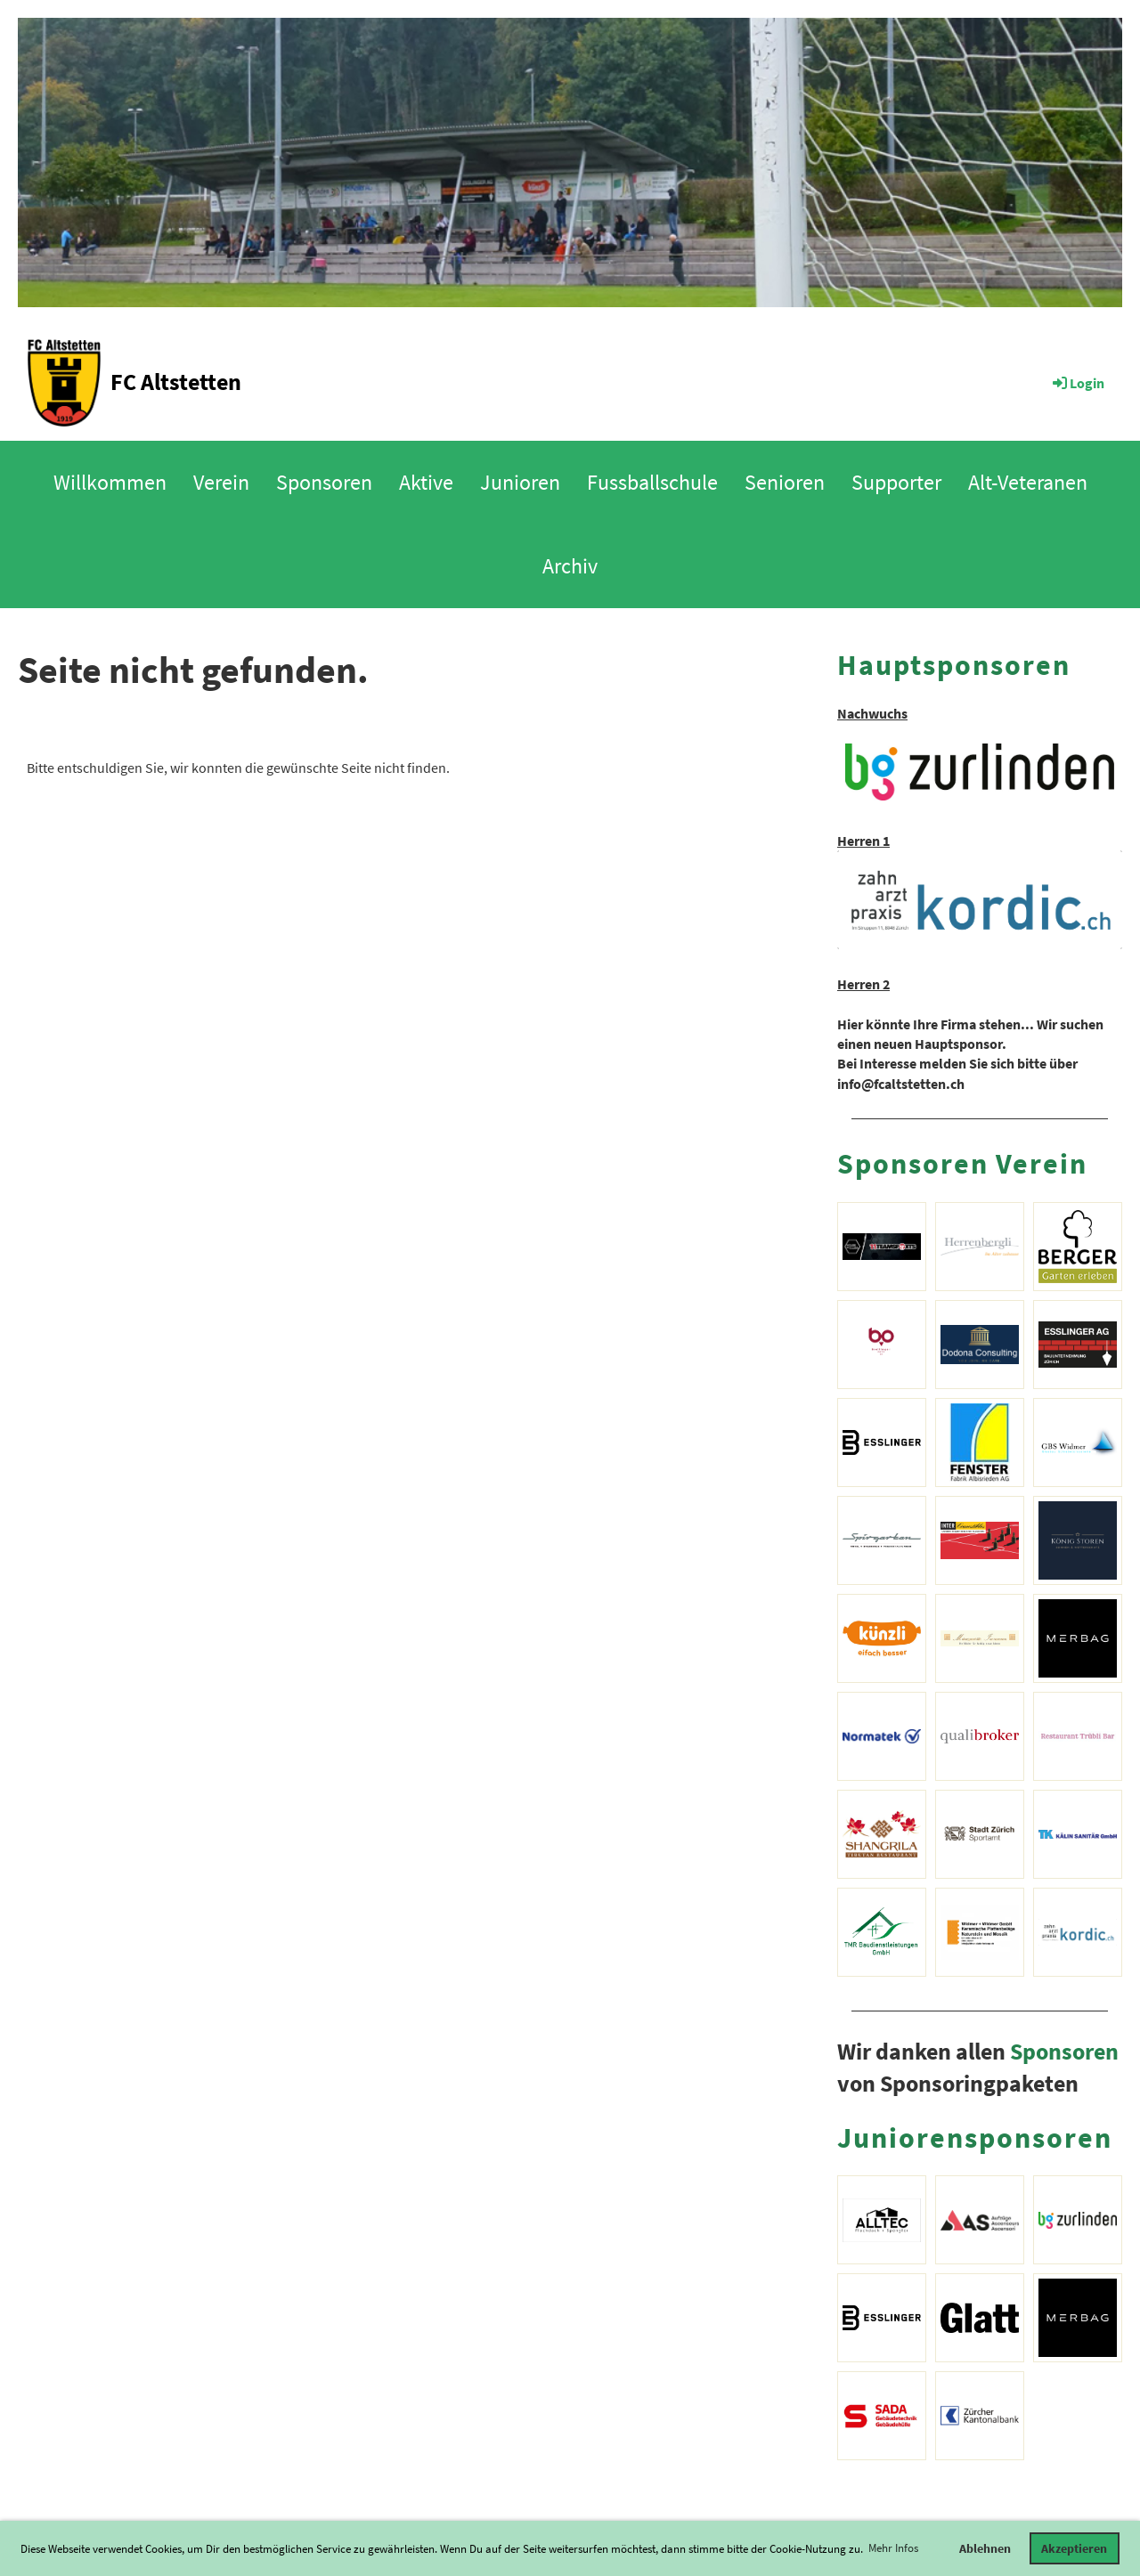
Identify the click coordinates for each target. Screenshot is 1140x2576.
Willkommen (110, 482)
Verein (221, 482)
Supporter (896, 482)
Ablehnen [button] (985, 2548)
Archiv (570, 566)
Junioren (520, 482)
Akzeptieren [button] (1074, 2548)
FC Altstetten (175, 381)
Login (1077, 383)
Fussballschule (652, 482)
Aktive (426, 482)
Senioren (785, 482)
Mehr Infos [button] (893, 2548)
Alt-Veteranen (1027, 482)
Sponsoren (324, 482)
